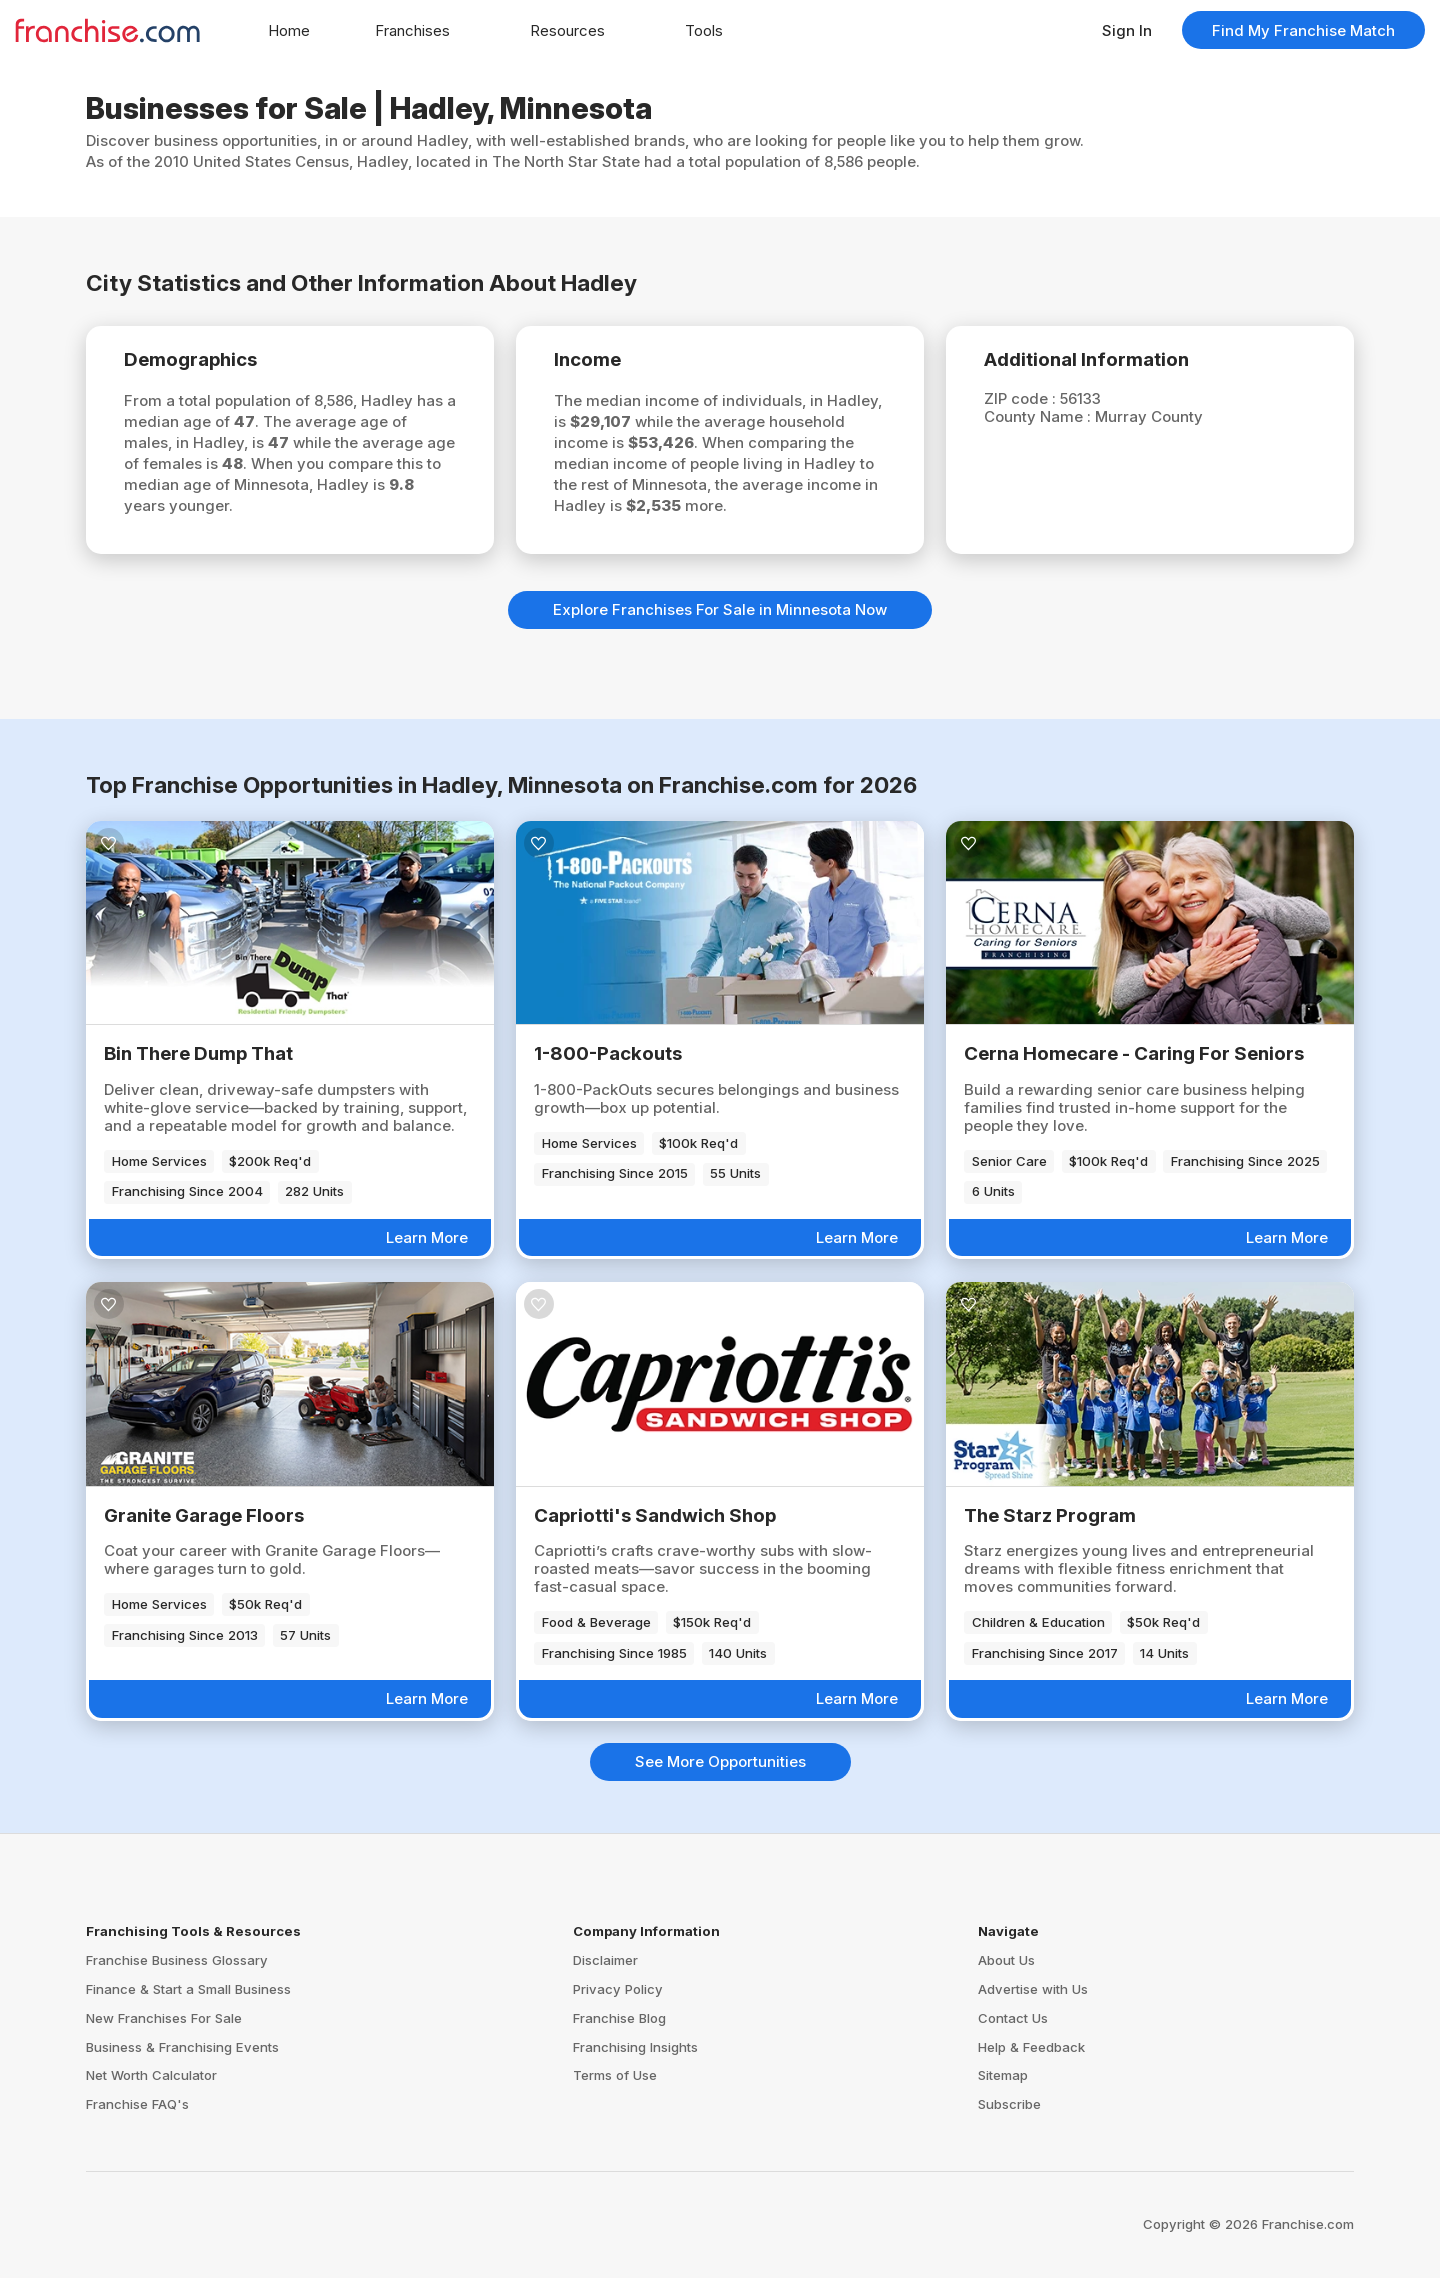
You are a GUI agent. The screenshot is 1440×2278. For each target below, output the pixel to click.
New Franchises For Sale (164, 2018)
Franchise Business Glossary (177, 1960)
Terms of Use (615, 2075)
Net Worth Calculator (151, 2075)
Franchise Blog (619, 2018)
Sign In (1127, 30)
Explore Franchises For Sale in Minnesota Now (720, 609)
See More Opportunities (720, 1761)
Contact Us (1013, 2018)
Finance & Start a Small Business (188, 1989)
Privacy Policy (618, 1989)
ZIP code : (1022, 398)
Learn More (427, 1237)
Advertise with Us (1033, 1989)
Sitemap (1003, 2075)
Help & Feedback (1031, 2047)
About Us (1006, 1960)
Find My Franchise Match (1303, 30)
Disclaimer (605, 1960)
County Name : (1039, 416)
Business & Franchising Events (182, 2047)
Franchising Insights (635, 2047)
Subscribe (1009, 2104)
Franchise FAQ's (137, 2104)
